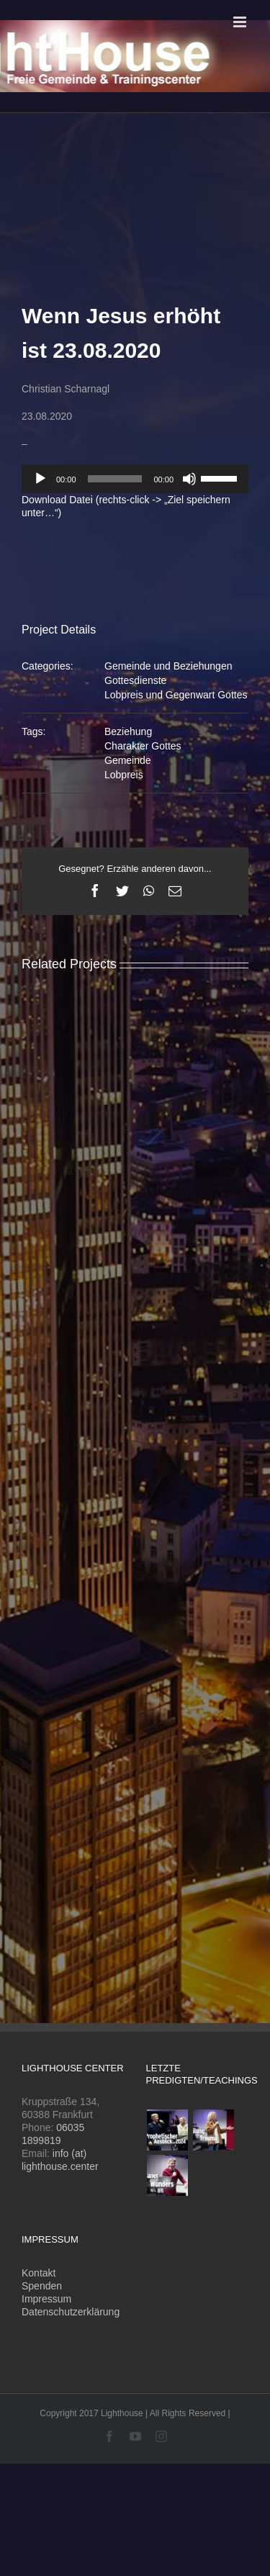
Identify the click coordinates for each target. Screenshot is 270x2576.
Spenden (42, 2286)
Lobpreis (123, 774)
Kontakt (38, 2273)
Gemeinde (127, 760)
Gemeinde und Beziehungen (168, 666)
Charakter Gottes (142, 746)
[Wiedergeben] (40, 479)
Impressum (46, 2299)
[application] (135, 478)
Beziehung (128, 731)
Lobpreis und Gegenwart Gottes (175, 695)
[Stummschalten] (189, 479)
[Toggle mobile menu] (240, 22)
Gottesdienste (135, 680)
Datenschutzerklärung (71, 2312)
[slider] (115, 478)
